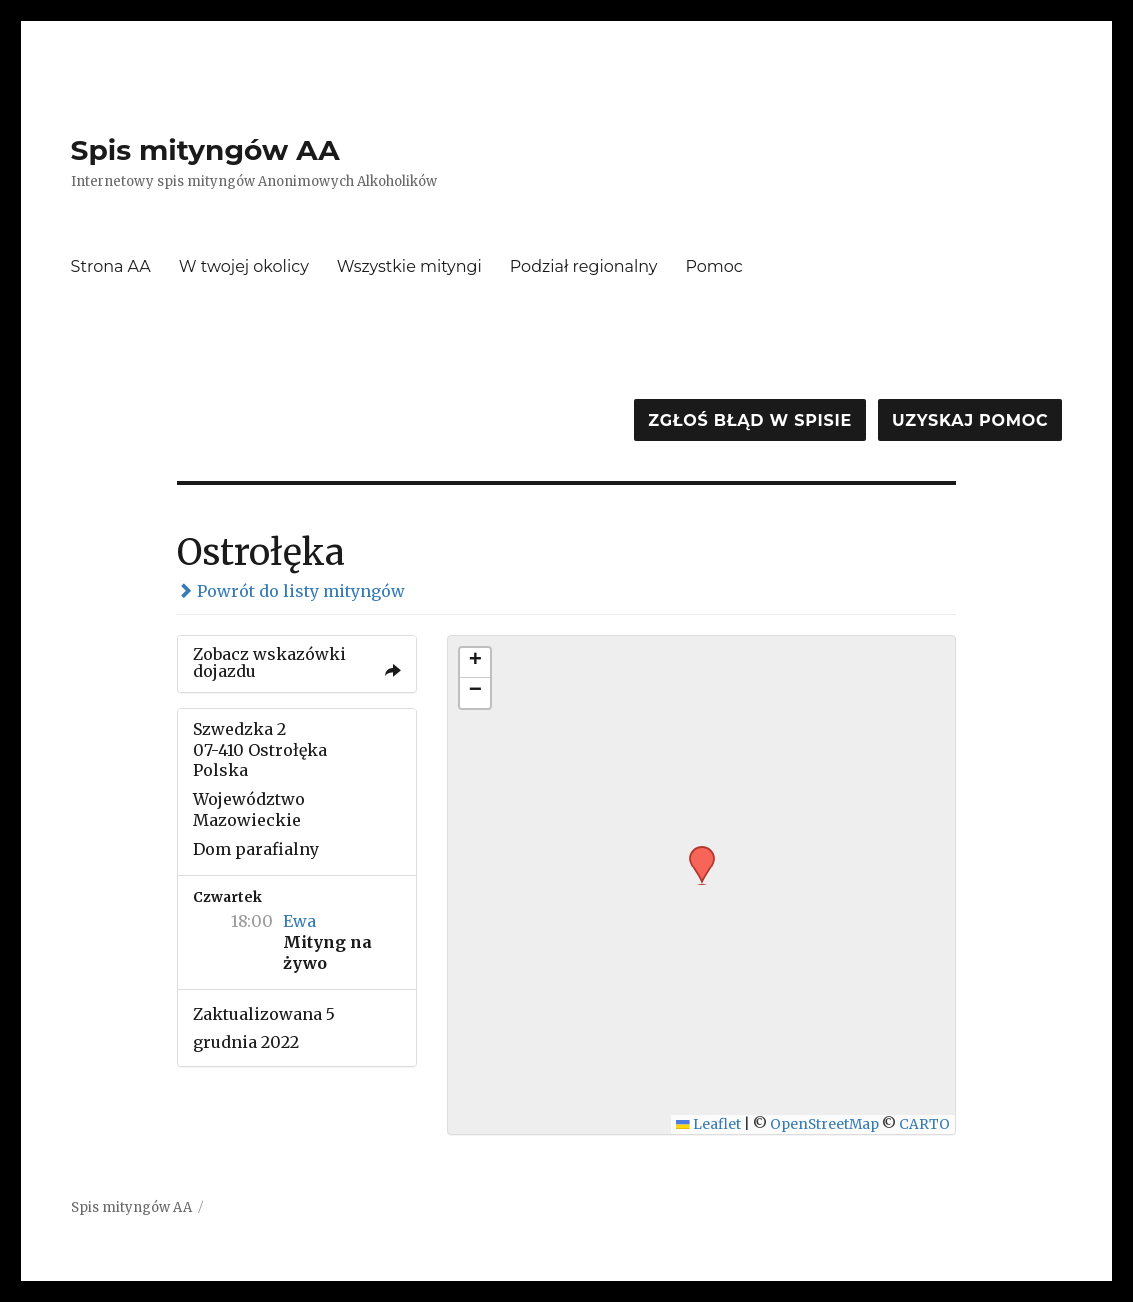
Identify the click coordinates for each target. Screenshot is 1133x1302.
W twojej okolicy (244, 266)
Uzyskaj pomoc (970, 420)
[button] (695, 852)
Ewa (299, 921)
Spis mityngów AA (205, 150)
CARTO (924, 1124)
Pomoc (713, 266)
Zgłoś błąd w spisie (750, 420)
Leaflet (708, 1124)
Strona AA (111, 266)
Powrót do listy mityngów (291, 591)
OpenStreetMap (824, 1124)
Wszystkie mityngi (409, 266)
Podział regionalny (584, 266)
